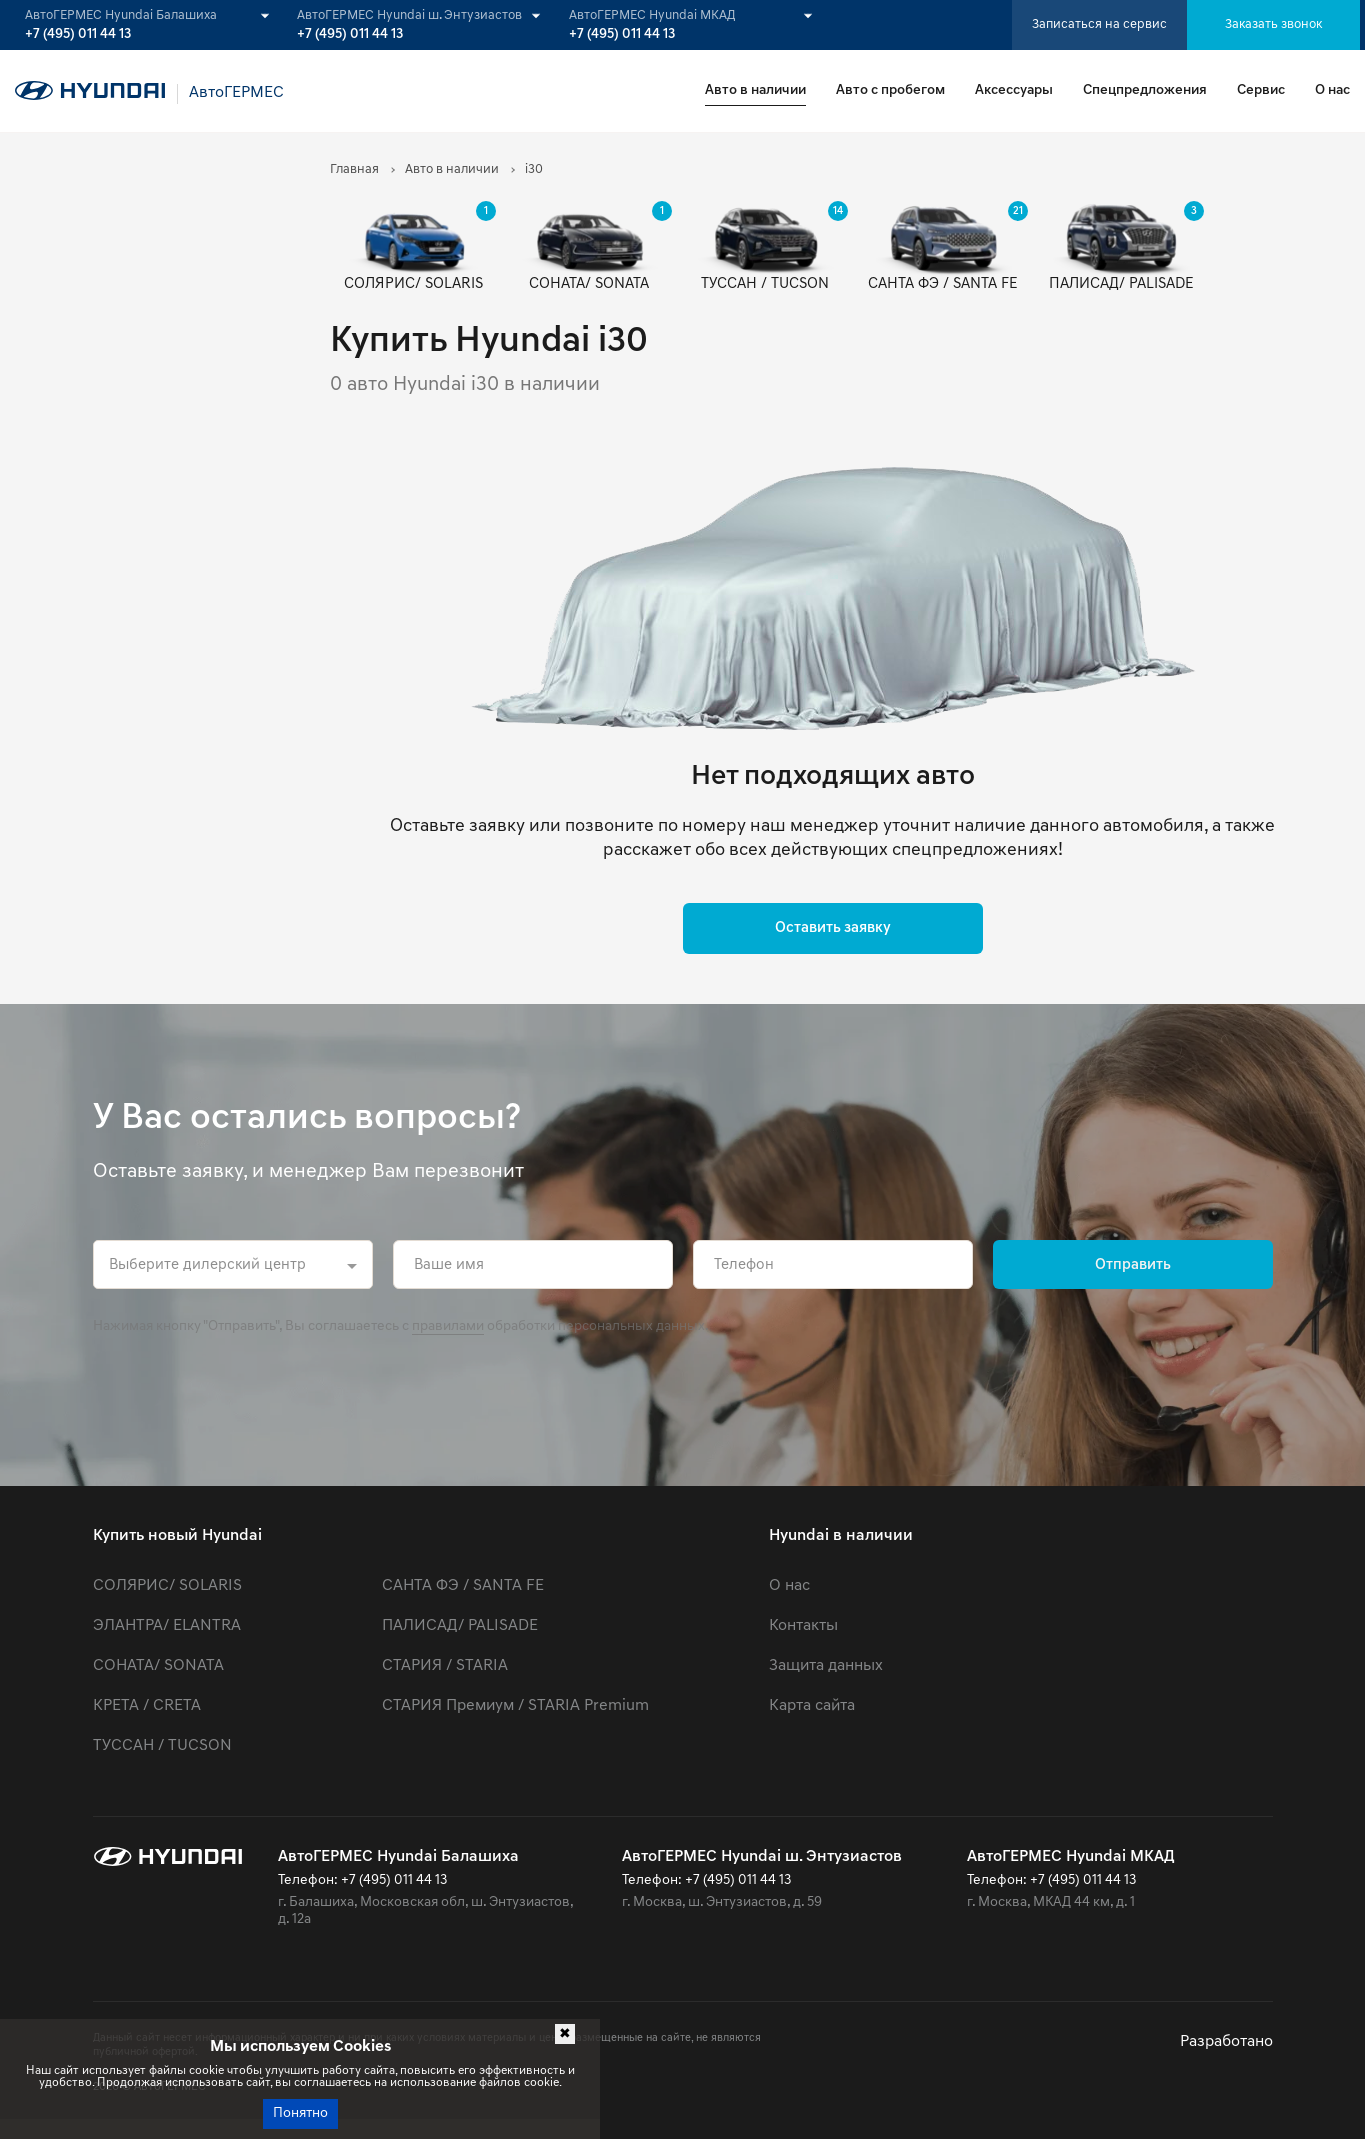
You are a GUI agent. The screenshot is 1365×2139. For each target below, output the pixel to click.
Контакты (803, 1626)
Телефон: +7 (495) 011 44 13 (362, 1880)
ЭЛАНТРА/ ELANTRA (167, 1626)
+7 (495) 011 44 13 (78, 35)
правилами (448, 1326)
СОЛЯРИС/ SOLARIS (167, 1586)
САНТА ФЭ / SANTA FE (463, 1586)
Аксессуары (1014, 90)
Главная (354, 169)
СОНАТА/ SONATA (158, 1666)
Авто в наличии (755, 90)
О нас (1332, 90)
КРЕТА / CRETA (147, 1706)
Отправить (1133, 1265)
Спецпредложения (1145, 90)
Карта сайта (812, 1706)
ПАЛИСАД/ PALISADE (460, 1626)
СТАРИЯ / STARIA (445, 1666)
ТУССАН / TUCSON (162, 1746)
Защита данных (826, 1666)
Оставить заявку (833, 928)
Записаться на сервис (1099, 24)
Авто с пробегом (890, 90)
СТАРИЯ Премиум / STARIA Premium (515, 1706)
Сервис (1261, 90)
